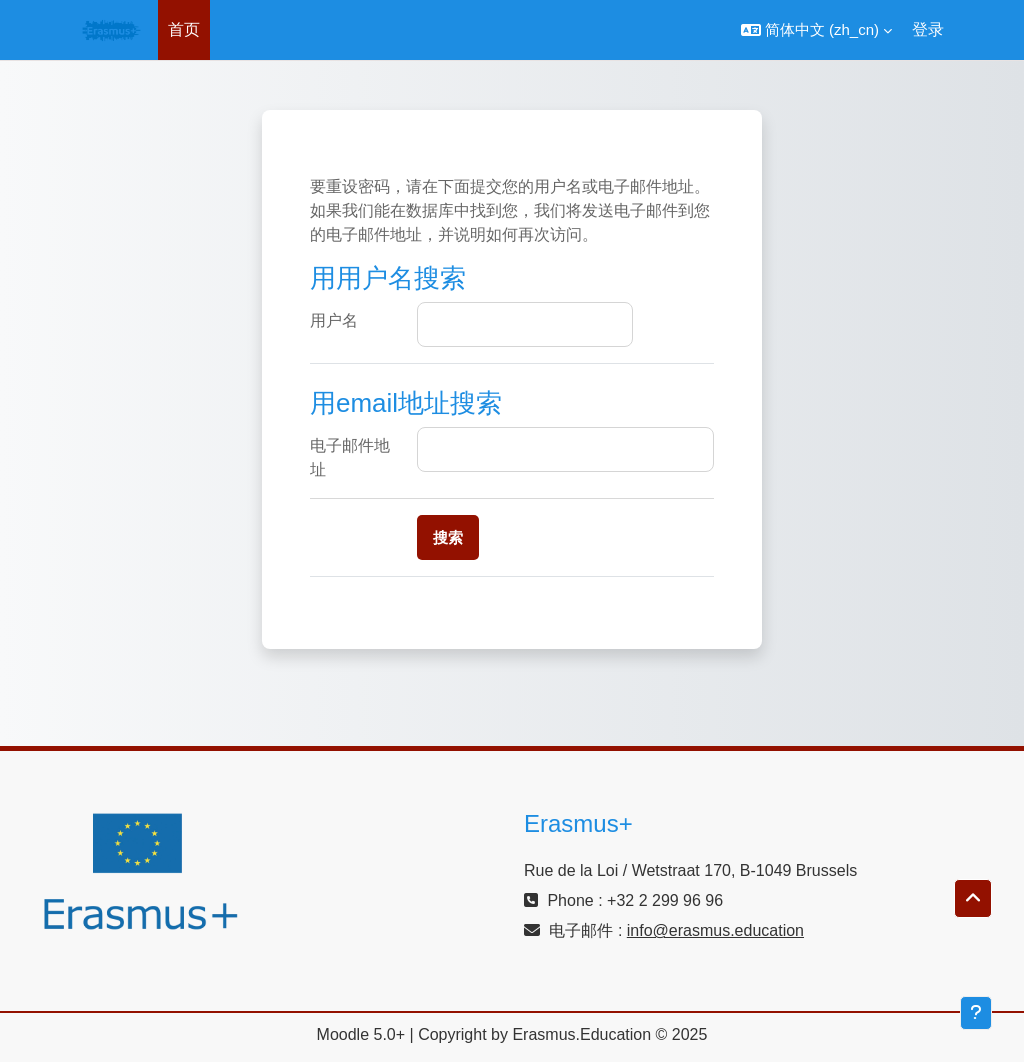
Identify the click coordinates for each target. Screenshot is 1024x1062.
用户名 (334, 320)
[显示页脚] (976, 1013)
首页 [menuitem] (184, 29)
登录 (928, 29)
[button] (816, 30)
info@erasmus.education (715, 930)
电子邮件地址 (350, 457)
